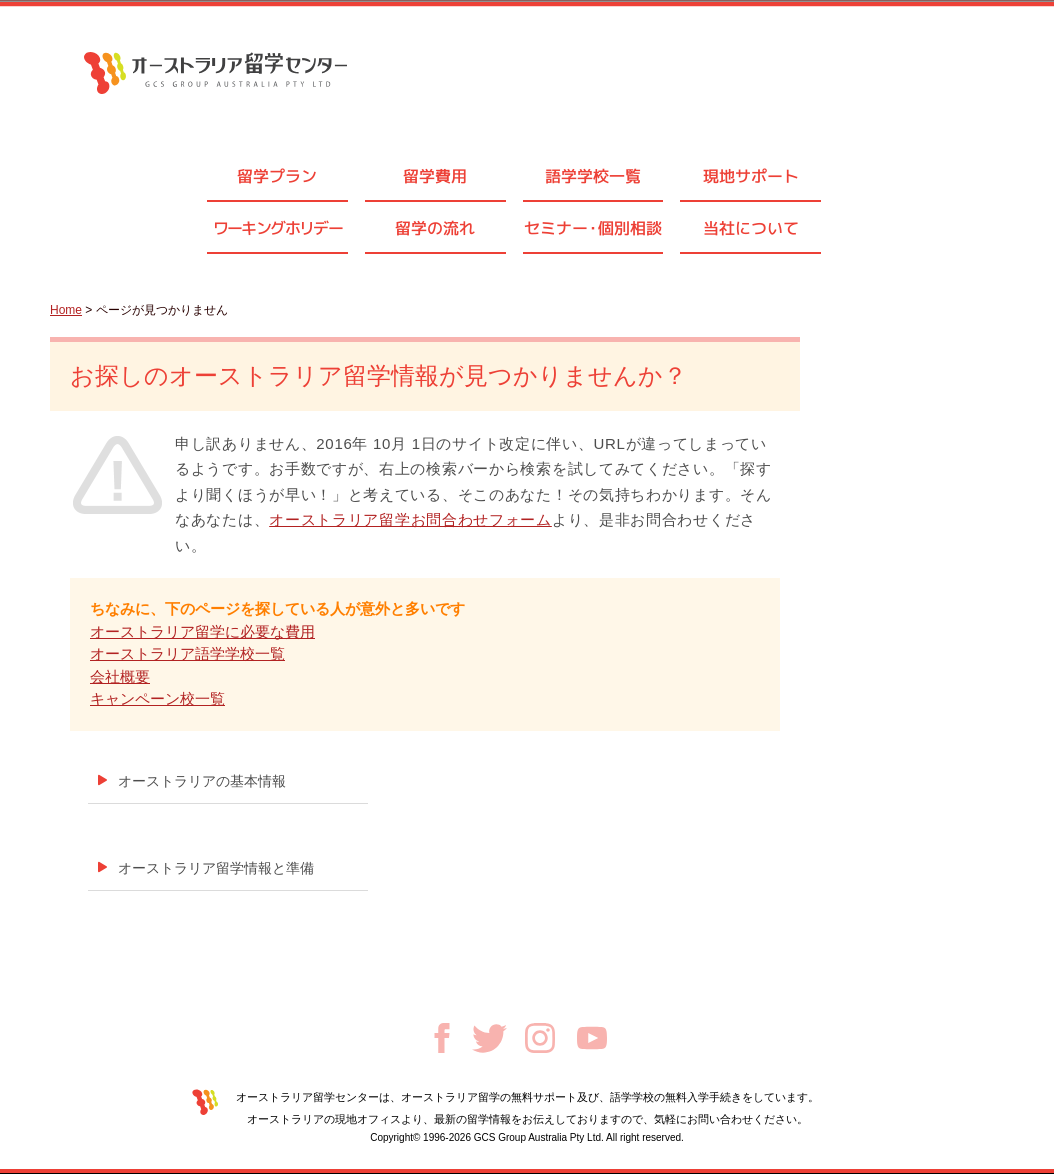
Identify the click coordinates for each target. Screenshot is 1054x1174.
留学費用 (435, 176)
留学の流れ (435, 228)
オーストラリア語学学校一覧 (187, 653)
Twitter (489, 1038)
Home (66, 310)
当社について (751, 228)
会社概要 (120, 676)
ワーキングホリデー (278, 228)
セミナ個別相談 (593, 228)
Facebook (442, 1038)
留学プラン (277, 176)
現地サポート (751, 176)
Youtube (592, 1038)
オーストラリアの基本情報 (202, 781)
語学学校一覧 (593, 176)
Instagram (540, 1038)
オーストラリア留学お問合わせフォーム (410, 519)
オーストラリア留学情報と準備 (216, 868)
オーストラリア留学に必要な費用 (202, 631)
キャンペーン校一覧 (157, 698)
